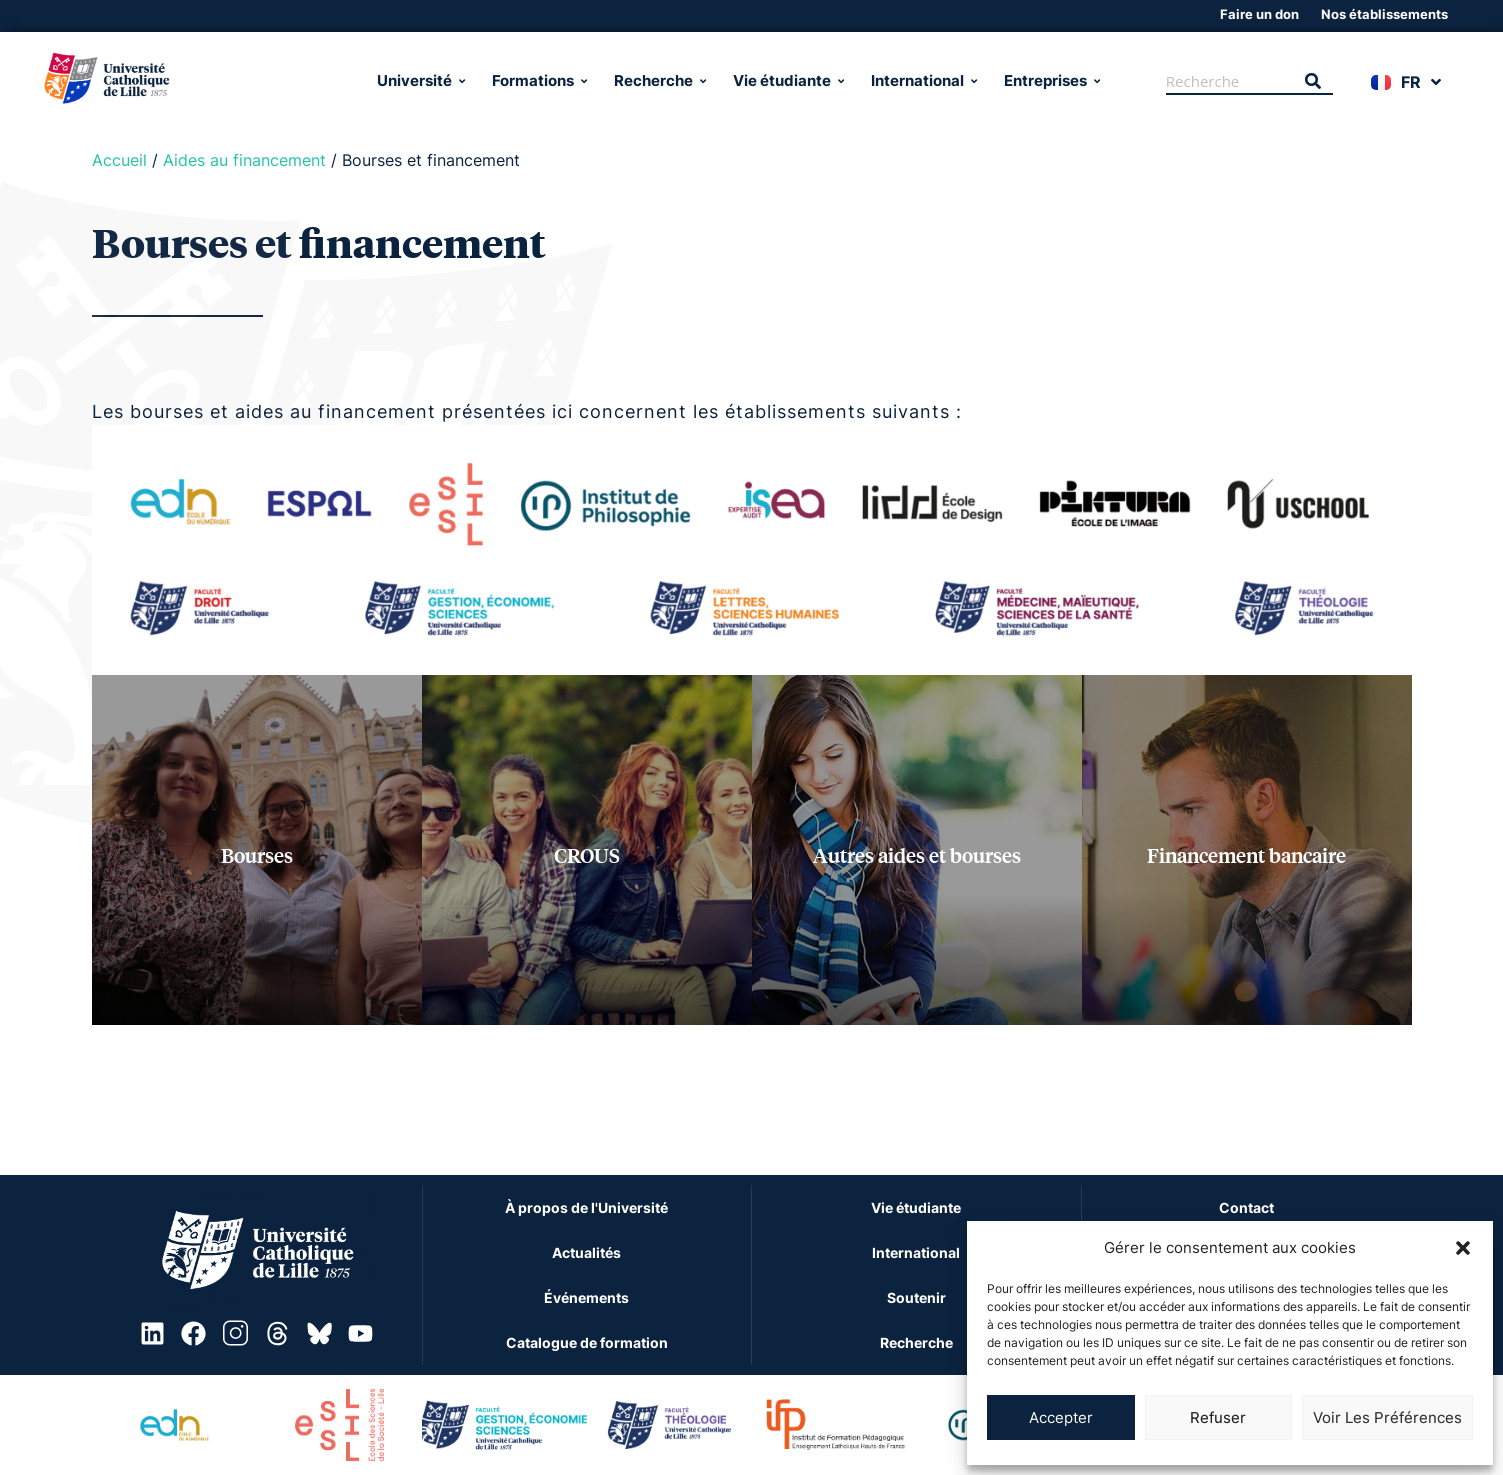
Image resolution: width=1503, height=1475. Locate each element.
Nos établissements (1384, 14)
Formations (538, 80)
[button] (1463, 1248)
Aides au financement (244, 160)
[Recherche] (1229, 82)
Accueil (119, 160)
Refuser (1218, 1417)
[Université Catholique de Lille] (193, 81)
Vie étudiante (787, 80)
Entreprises (1050, 80)
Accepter (1061, 1417)
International (922, 80)
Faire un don (1259, 14)
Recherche (658, 80)
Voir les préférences (1387, 1417)
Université (419, 80)
